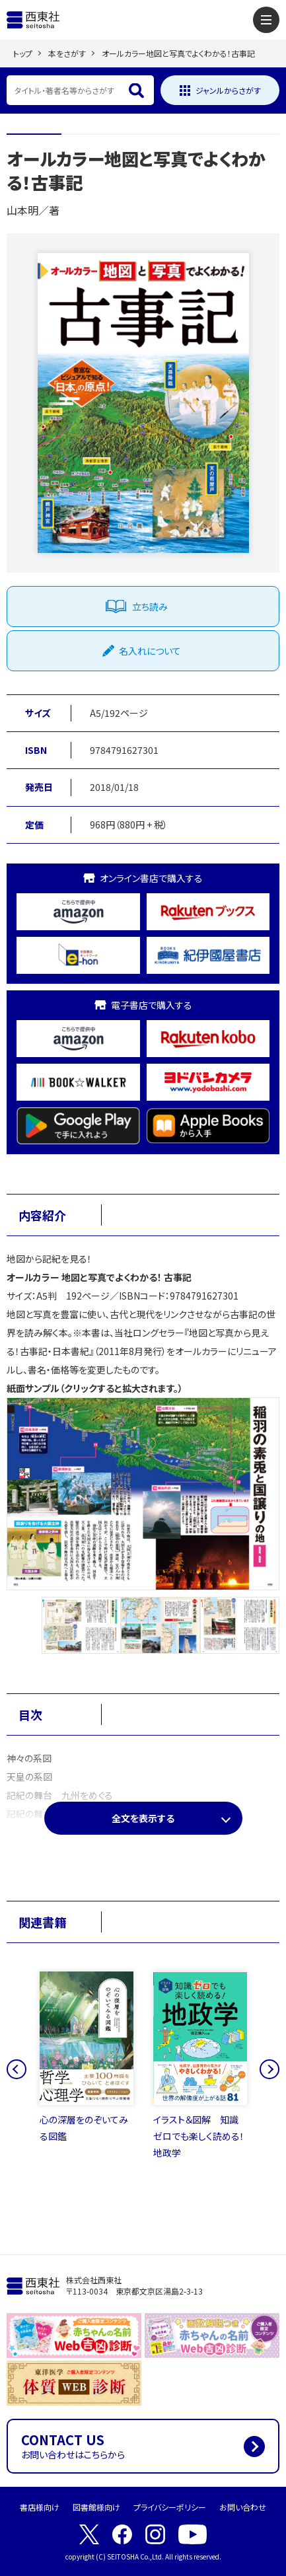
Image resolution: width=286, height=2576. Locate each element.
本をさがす (67, 53)
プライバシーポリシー (169, 2507)
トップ (22, 53)
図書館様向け (96, 2507)
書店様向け (39, 2507)
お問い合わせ (242, 2507)
